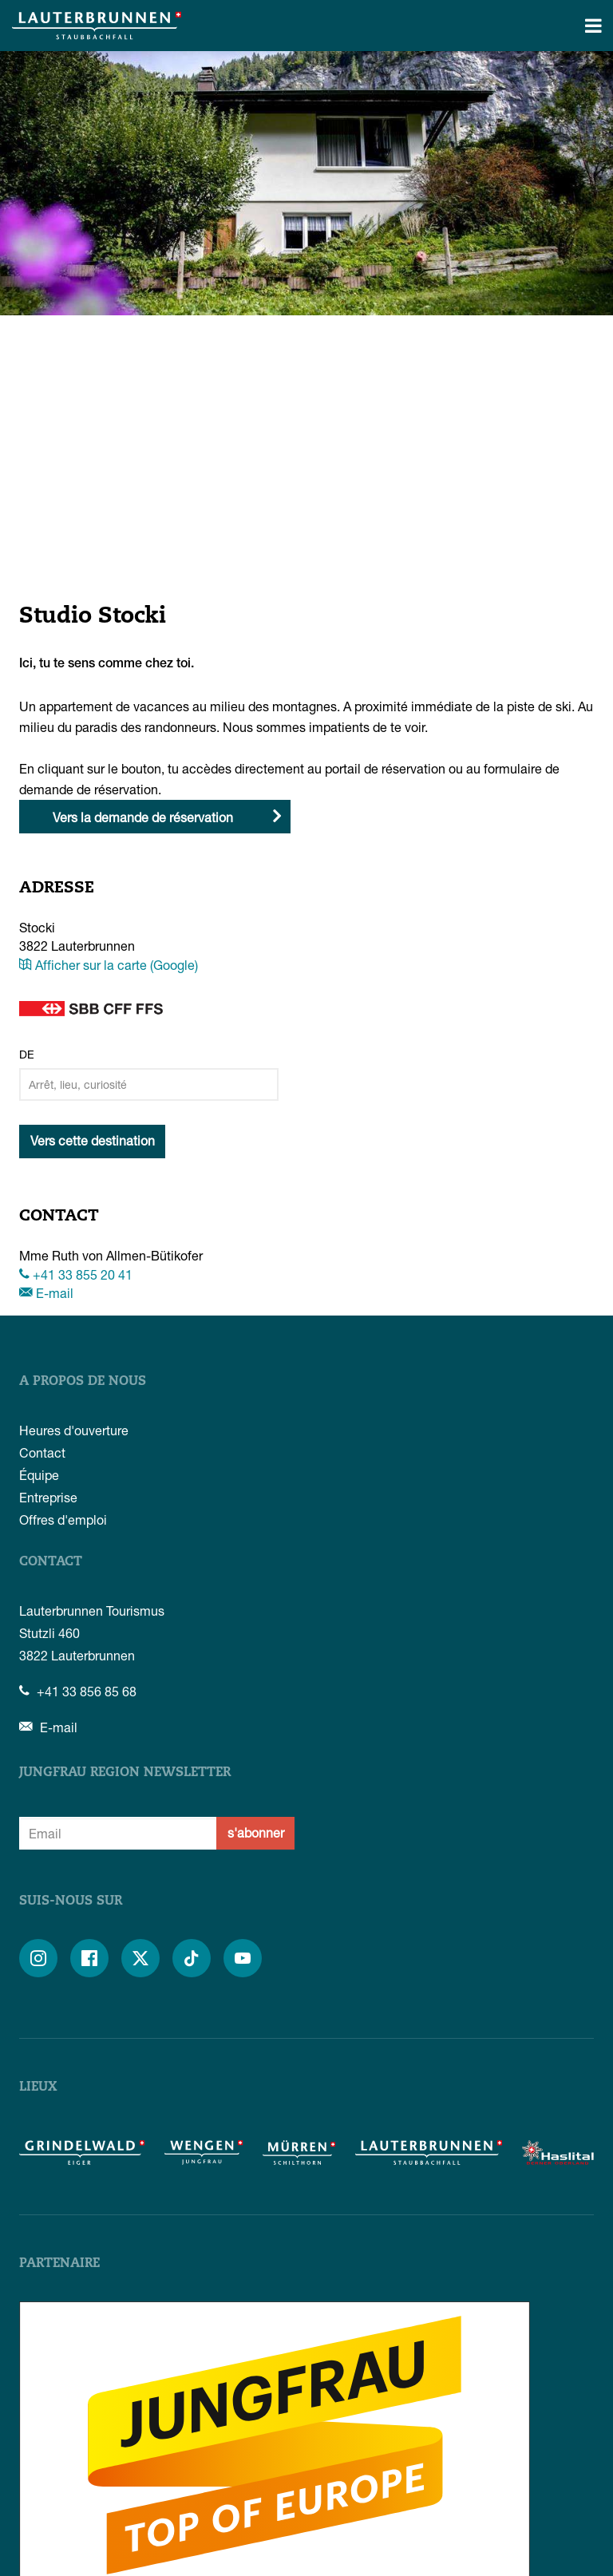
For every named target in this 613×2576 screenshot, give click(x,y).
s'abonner (255, 1832)
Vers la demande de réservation (143, 817)
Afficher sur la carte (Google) (108, 964)
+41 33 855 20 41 (75, 1274)
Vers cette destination (92, 1140)
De (26, 1054)
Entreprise (48, 1497)
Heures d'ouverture (74, 1430)
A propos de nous (82, 1381)
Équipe (39, 1474)
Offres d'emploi (63, 1519)
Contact (42, 1452)
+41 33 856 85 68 (77, 1691)
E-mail (46, 1292)
